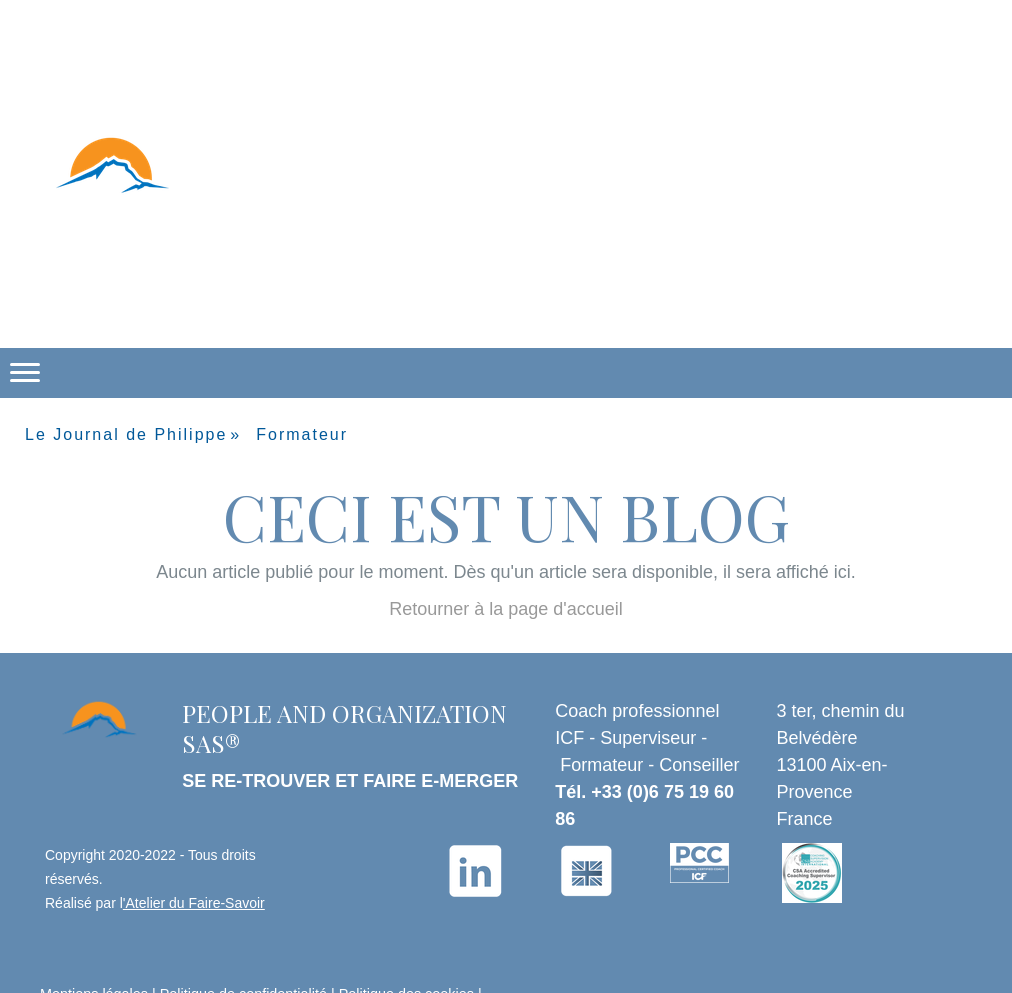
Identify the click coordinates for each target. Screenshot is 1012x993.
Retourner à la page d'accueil (506, 609)
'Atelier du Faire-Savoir (194, 903)
